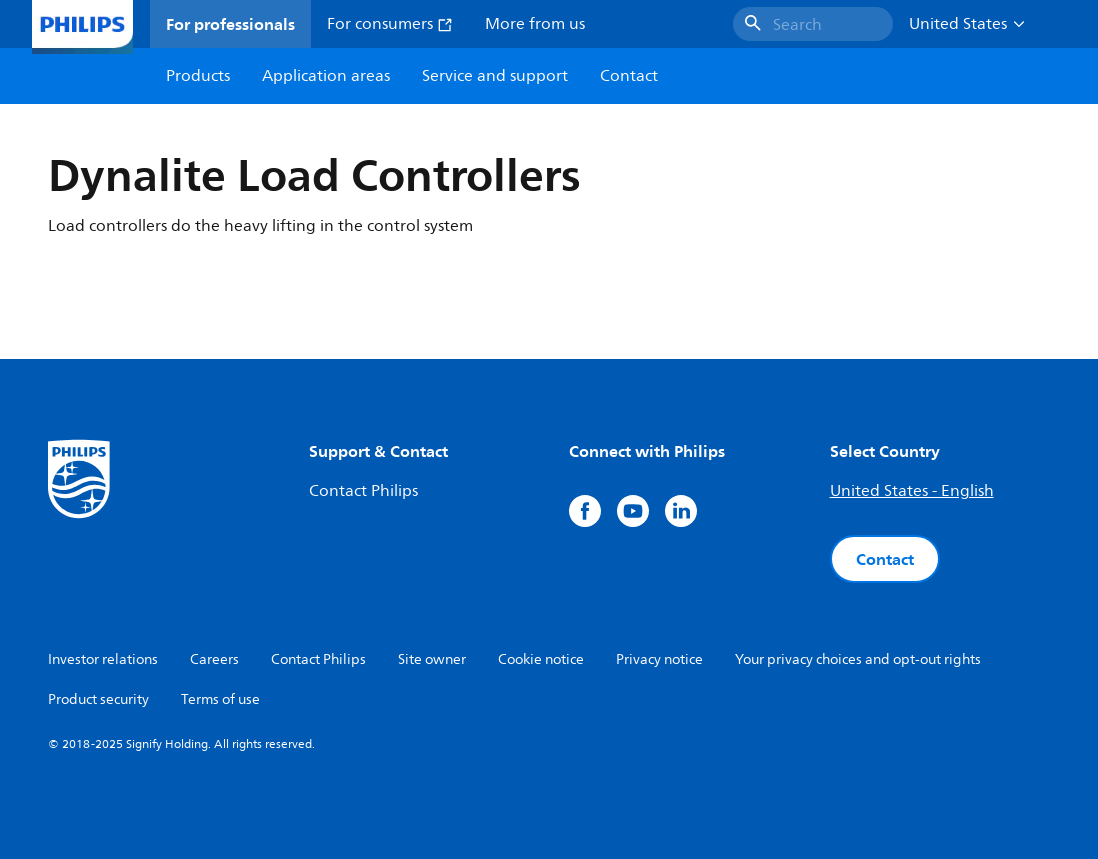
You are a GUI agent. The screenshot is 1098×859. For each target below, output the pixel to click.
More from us (535, 24)
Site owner (432, 659)
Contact (885, 559)
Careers (214, 659)
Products (198, 76)
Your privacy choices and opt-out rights (858, 659)
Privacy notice (659, 659)
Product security (98, 699)
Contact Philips (363, 491)
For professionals (230, 24)
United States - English (912, 491)
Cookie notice (541, 659)
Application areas (326, 76)
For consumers (390, 24)
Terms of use (220, 699)
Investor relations (103, 659)
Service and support (495, 76)
